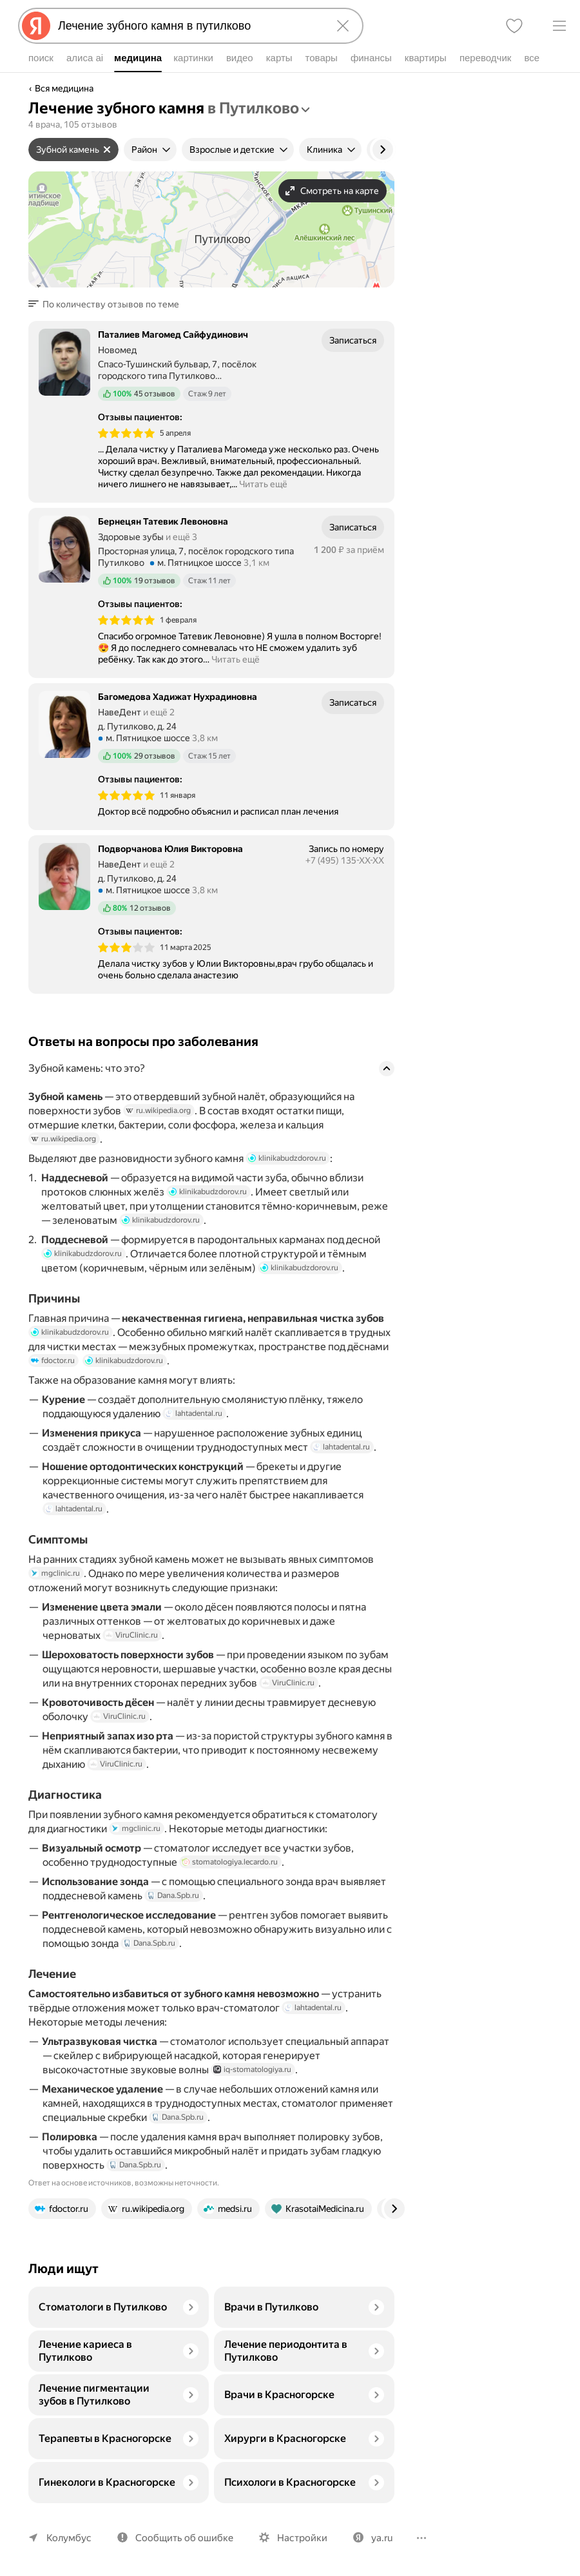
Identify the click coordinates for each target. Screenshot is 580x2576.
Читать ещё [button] (263, 484)
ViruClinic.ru (131, 1635)
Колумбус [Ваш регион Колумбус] (69, 2538)
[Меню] (559, 26)
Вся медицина (64, 88)
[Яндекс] (36, 26)
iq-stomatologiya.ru (252, 2069)
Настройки (302, 2538)
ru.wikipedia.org (158, 1110)
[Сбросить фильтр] (107, 149)
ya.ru (381, 2538)
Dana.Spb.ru (173, 1895)
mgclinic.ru (55, 1573)
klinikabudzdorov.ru (287, 1158)
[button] (107, 304)
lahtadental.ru (193, 1413)
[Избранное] (514, 26)
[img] (126, 433)
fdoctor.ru (53, 1360)
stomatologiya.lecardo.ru (230, 1861)
